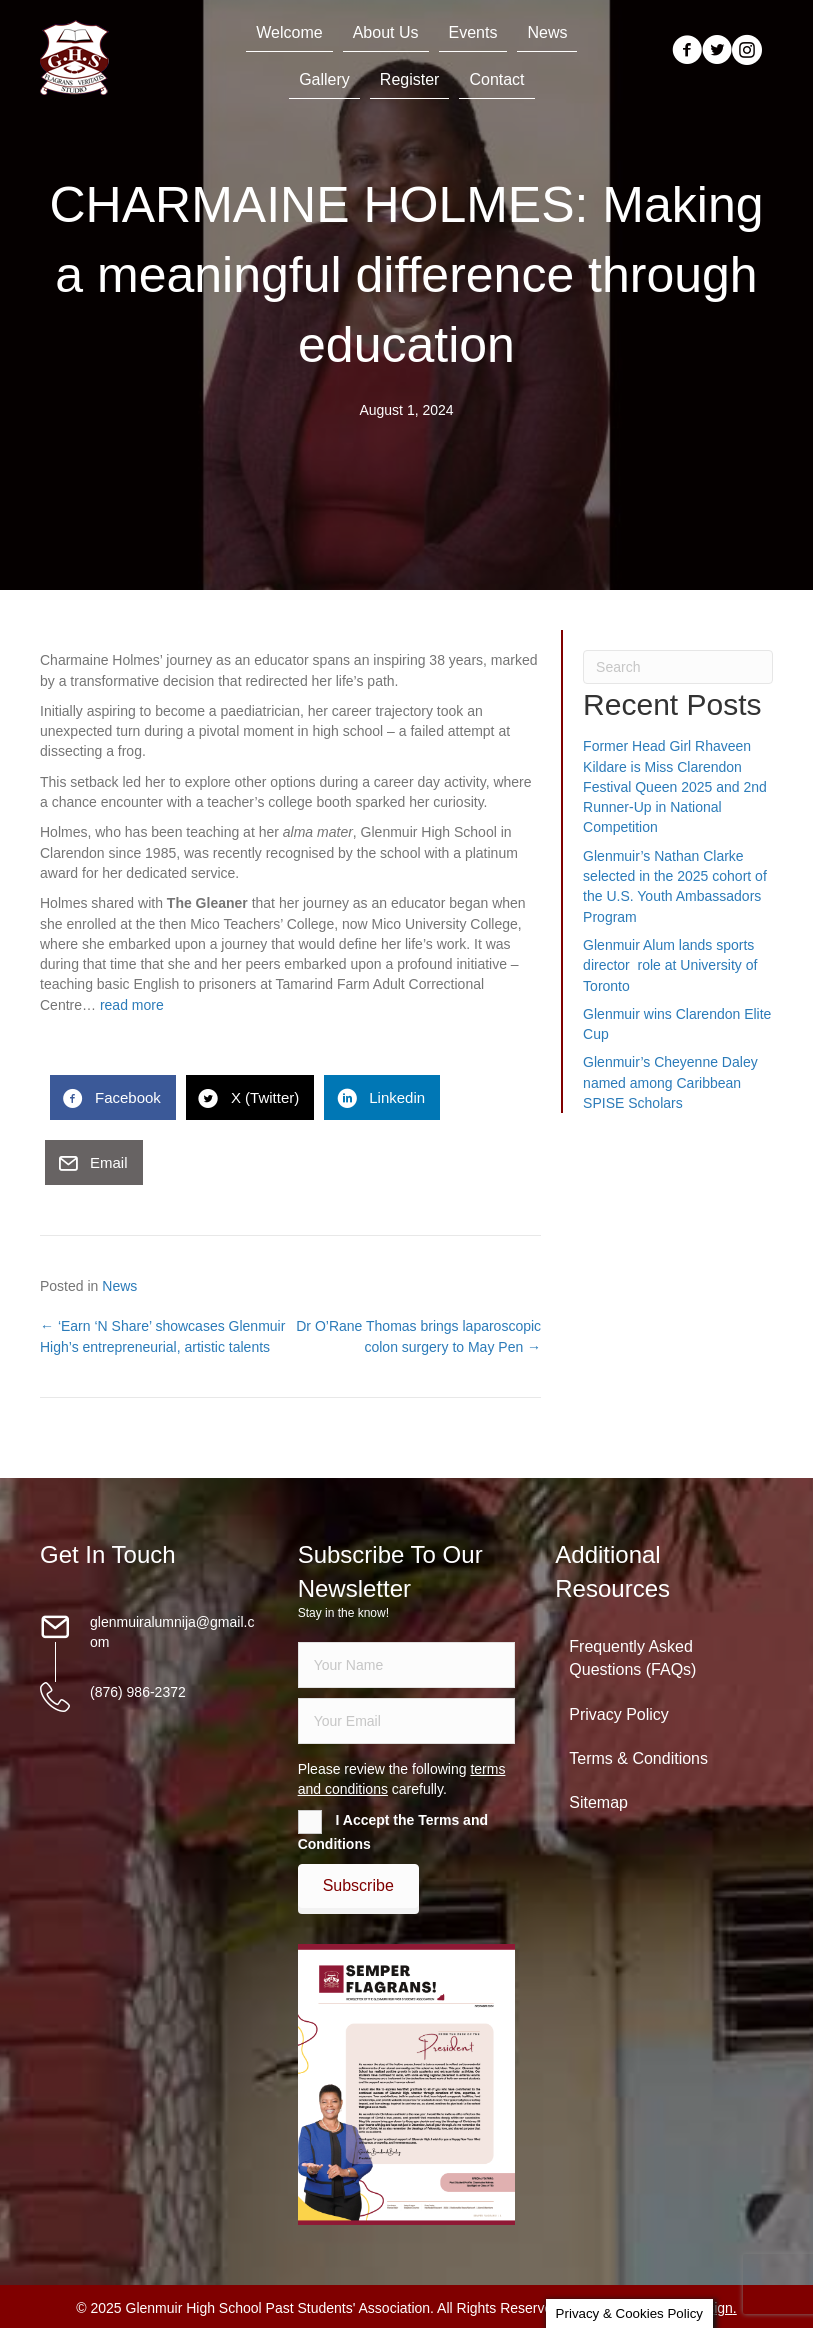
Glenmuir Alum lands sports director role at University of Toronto (670, 965)
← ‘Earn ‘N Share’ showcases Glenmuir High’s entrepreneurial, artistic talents (162, 1336)
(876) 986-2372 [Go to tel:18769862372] (138, 1692)
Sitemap (598, 1802)
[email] (407, 1721)
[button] (358, 1886)
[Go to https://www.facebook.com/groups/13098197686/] (687, 51)
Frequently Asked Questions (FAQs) (632, 1658)
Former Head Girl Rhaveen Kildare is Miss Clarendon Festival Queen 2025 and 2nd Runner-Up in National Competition (675, 786)
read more (132, 1005)
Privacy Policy (619, 1714)
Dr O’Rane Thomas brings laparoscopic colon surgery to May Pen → (418, 1336)
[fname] (407, 1665)
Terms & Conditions (638, 1758)
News (119, 1286)
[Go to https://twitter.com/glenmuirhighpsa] (717, 51)
